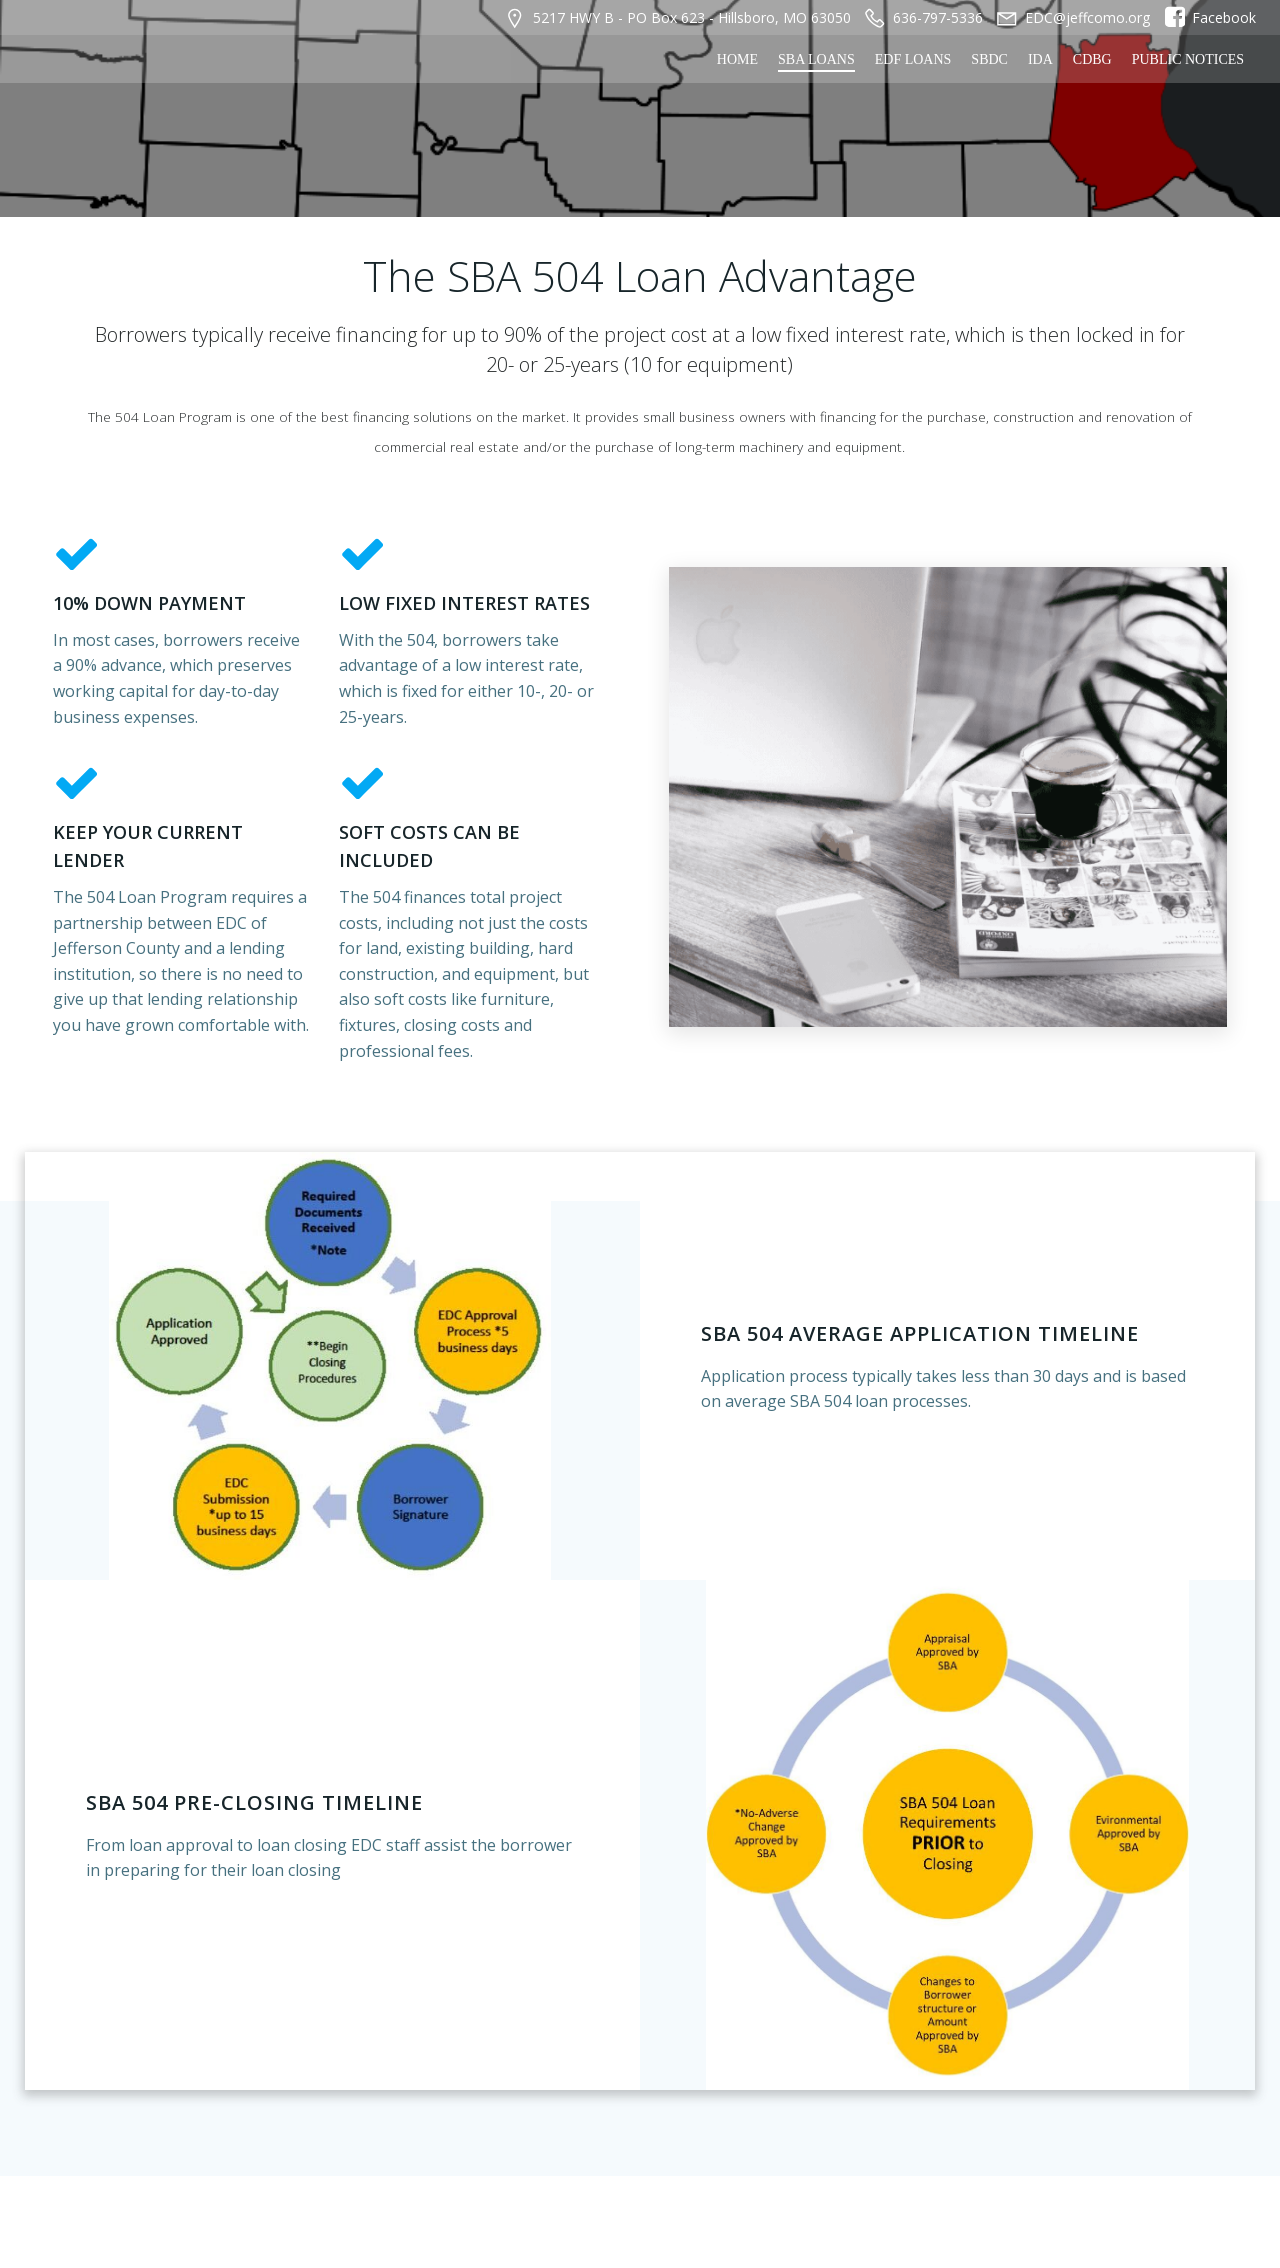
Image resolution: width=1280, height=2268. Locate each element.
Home (739, 57)
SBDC (991, 57)
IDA (1042, 57)
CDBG (1094, 57)
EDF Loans (915, 57)
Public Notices (1190, 57)
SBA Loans (818, 57)
